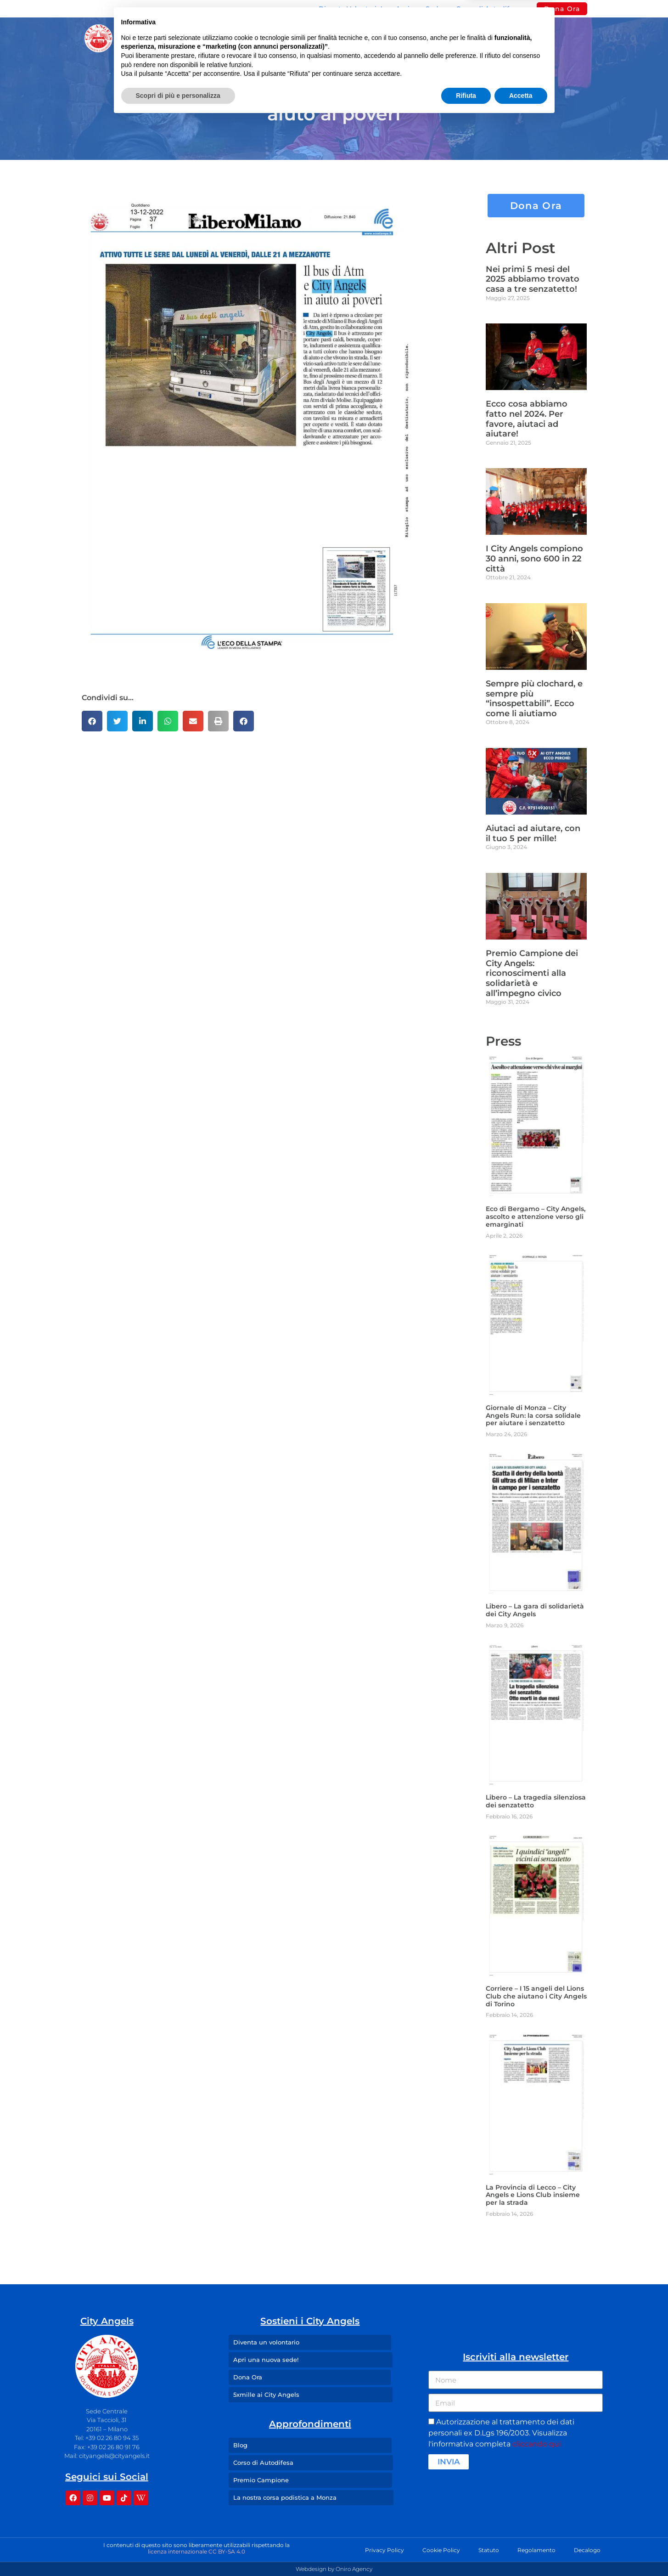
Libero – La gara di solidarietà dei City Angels (535, 1610)
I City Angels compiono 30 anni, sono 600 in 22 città (534, 558)
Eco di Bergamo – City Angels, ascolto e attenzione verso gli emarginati (535, 1217)
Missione (214, 38)
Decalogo (587, 2550)
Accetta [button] (521, 2550)
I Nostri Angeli (336, 38)
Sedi (270, 38)
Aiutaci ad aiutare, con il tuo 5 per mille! (533, 833)
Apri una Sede (419, 9)
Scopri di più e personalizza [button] (178, 2550)
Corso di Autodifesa (488, 9)
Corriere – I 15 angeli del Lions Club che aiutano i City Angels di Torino (536, 1996)
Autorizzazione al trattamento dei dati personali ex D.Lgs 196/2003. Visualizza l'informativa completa (501, 2432)
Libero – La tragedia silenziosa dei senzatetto (536, 1801)
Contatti (489, 38)
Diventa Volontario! (350, 9)
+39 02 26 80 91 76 (113, 2447)
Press (440, 38)
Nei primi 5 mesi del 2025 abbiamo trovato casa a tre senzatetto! (532, 279)
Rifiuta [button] (466, 2550)
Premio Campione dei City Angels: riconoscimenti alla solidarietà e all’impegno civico (532, 973)
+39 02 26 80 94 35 (112, 2437)
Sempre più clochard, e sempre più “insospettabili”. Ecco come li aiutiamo (534, 699)
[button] (92, 721)
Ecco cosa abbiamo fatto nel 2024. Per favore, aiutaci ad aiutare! (526, 419)
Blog (398, 38)
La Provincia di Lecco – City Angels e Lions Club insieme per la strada (533, 2195)
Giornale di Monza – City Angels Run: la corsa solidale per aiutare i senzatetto (533, 1415)
